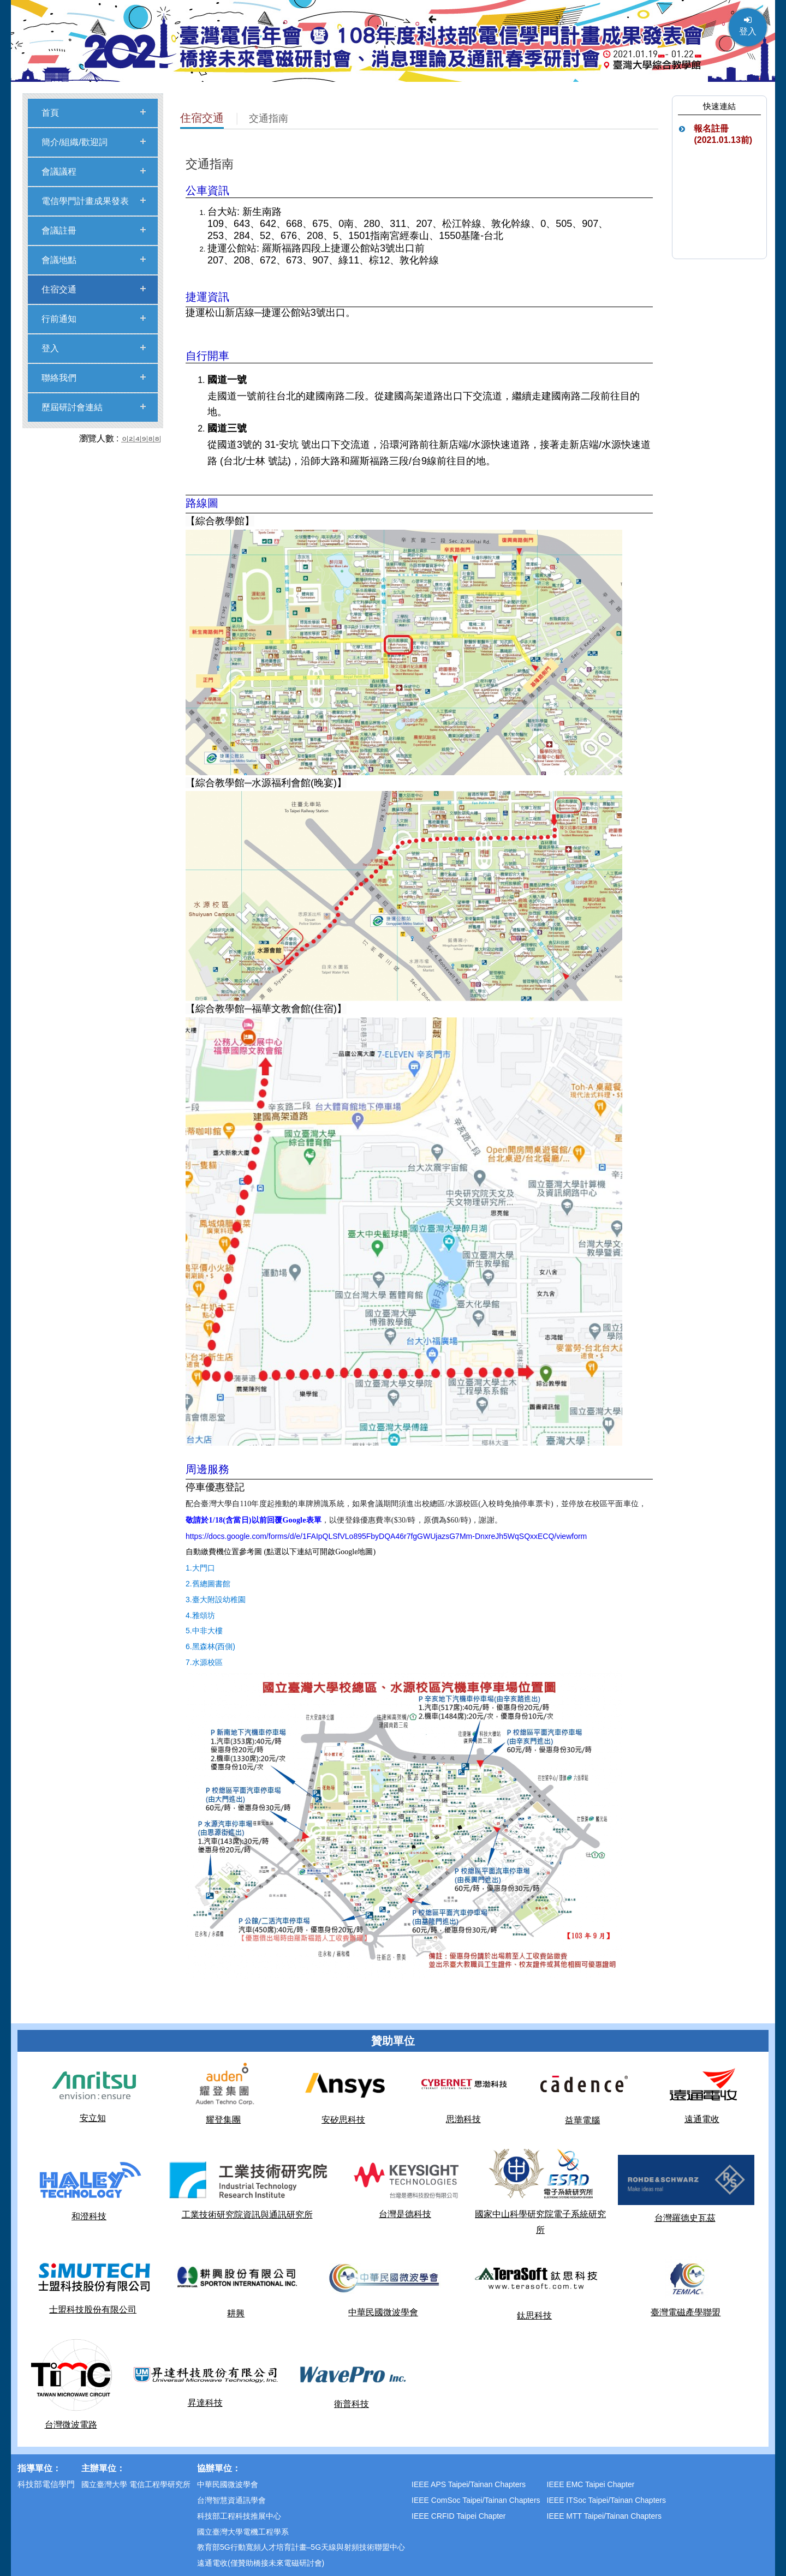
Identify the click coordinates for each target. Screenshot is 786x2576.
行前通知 (58, 319)
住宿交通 (58, 289)
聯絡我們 (58, 377)
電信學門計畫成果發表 (85, 201)
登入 (748, 25)
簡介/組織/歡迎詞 (74, 142)
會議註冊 (58, 230)
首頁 (50, 112)
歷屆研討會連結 (72, 407)
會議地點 (58, 260)
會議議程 (58, 171)
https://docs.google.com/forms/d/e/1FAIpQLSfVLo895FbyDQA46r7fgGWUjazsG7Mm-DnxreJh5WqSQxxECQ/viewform (386, 1536)
